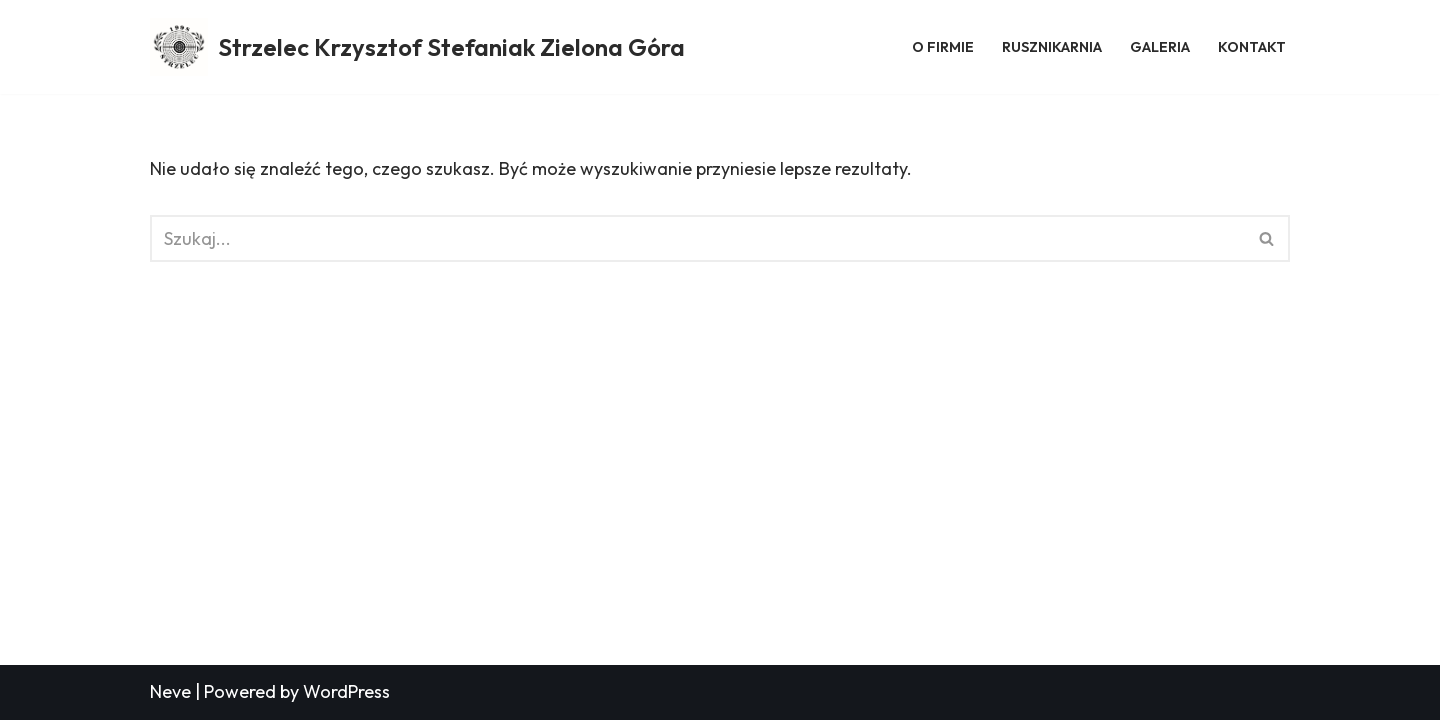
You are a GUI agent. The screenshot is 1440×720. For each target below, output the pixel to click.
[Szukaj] (697, 238)
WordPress (346, 691)
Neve (170, 691)
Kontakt (1252, 47)
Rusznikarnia (1052, 47)
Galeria (1160, 47)
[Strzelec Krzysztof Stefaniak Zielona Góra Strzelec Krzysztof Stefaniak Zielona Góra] (417, 47)
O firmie (943, 47)
